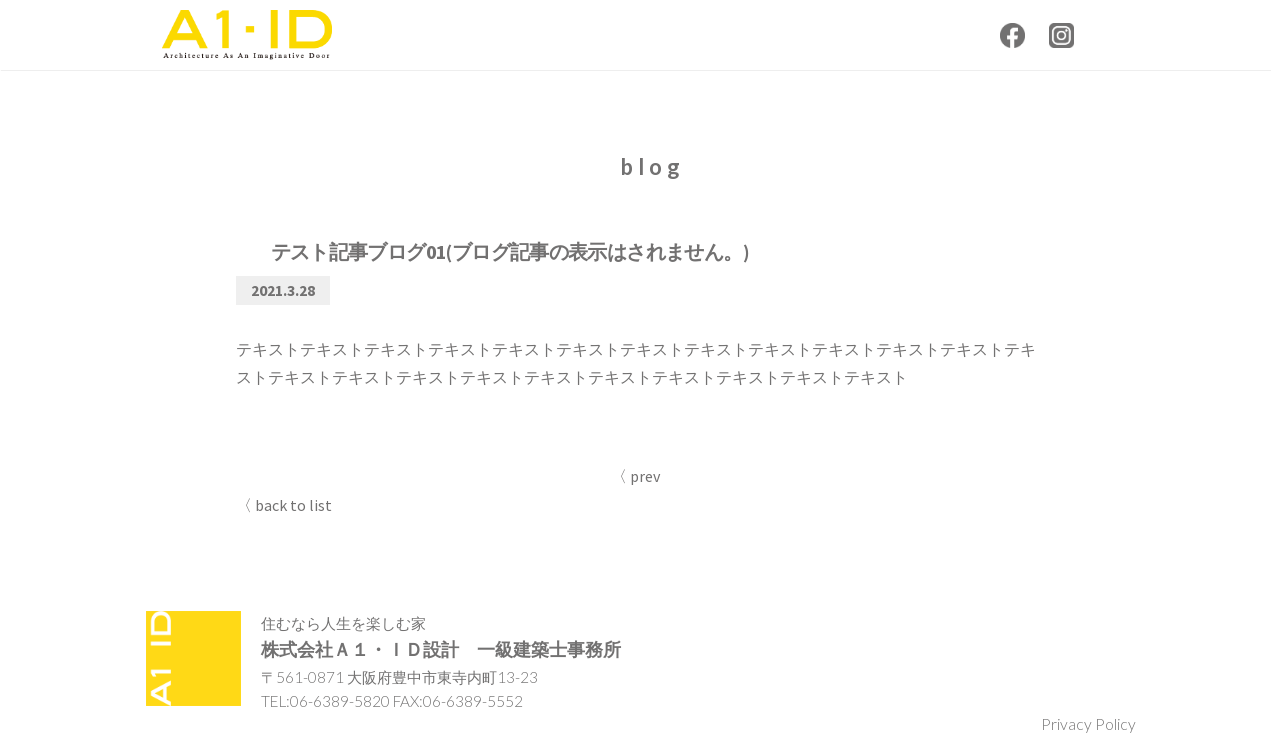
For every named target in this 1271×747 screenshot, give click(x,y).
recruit (947, 32)
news (600, 32)
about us (682, 32)
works (774, 32)
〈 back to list (284, 507)
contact (862, 32)
